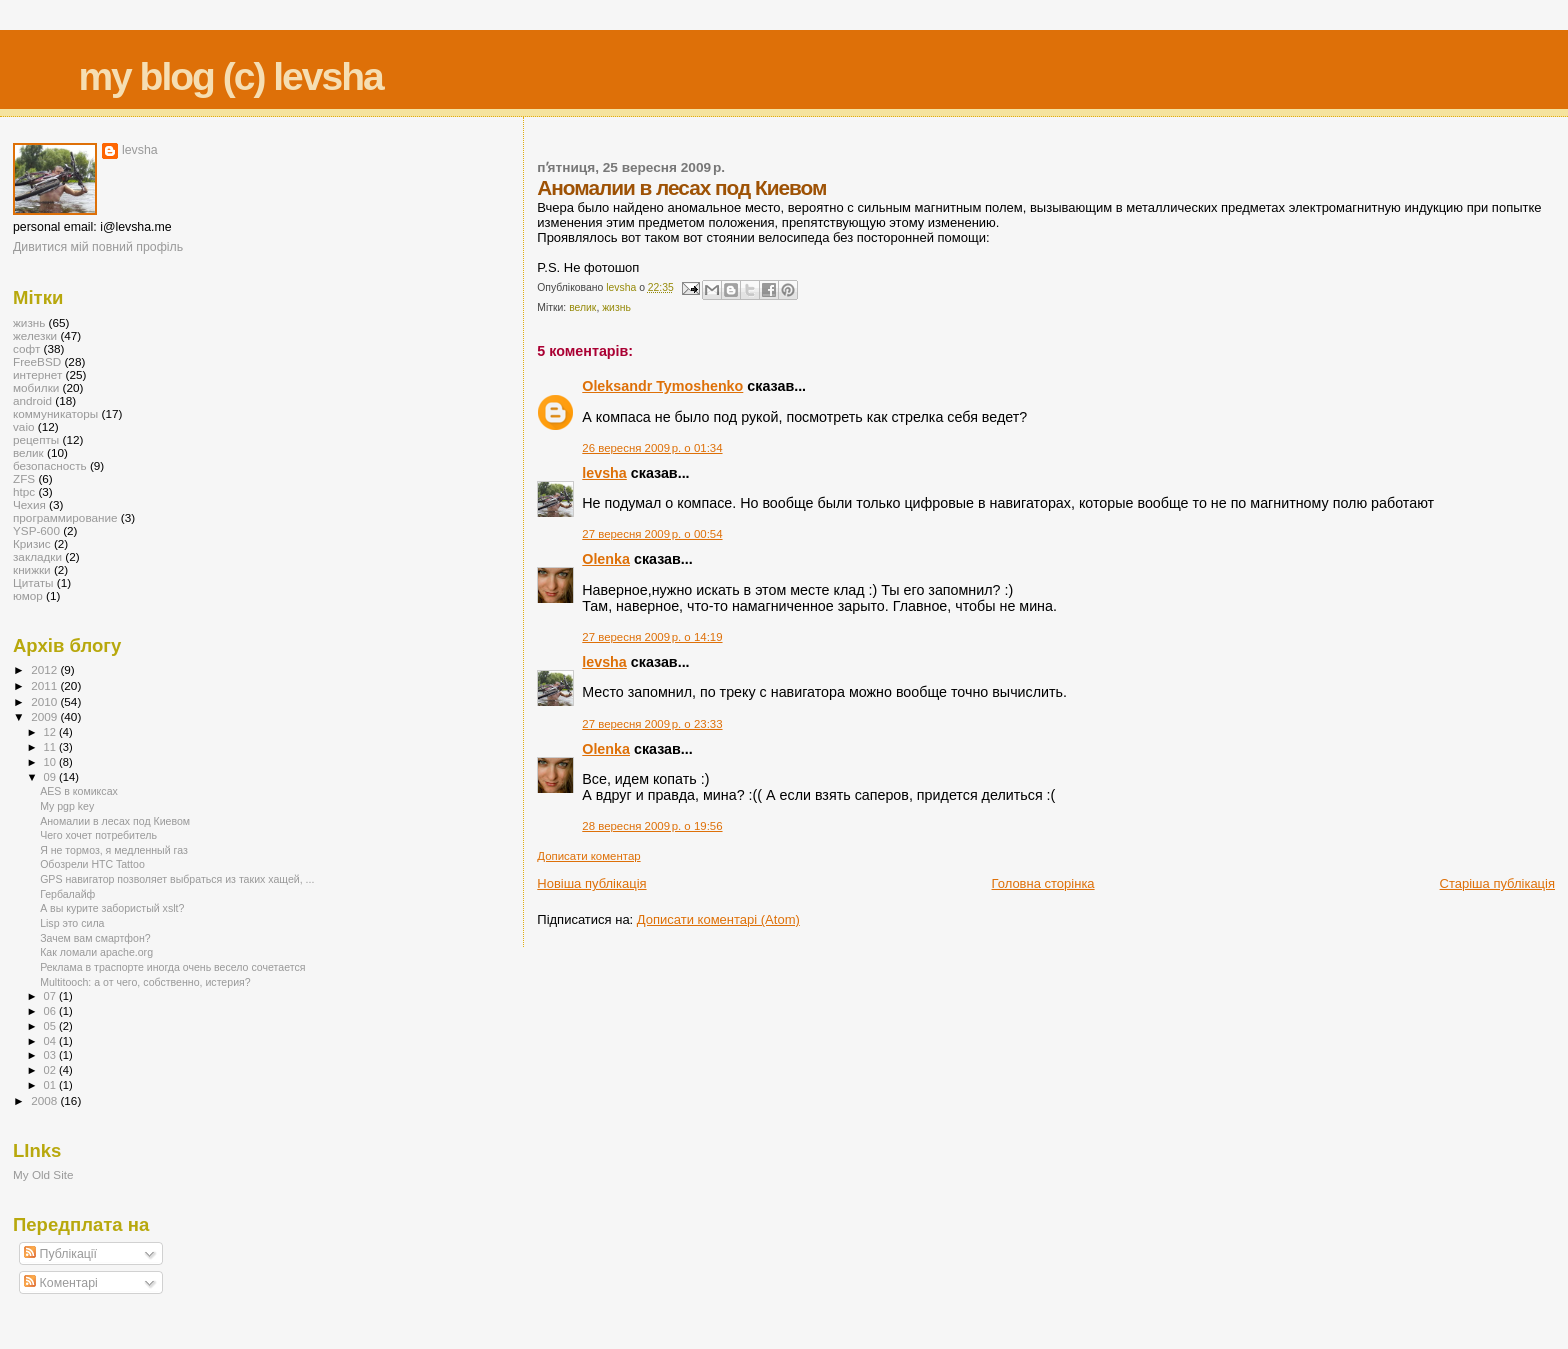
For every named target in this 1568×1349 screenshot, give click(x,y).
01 (51, 1085)
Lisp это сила (72, 923)
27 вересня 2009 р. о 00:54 (652, 534)
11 (51, 747)
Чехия (29, 504)
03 (51, 1055)
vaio (24, 426)
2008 (45, 1100)
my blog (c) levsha (230, 76)
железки (35, 335)
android (32, 400)
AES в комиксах (79, 791)
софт (26, 348)
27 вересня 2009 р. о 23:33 (652, 724)
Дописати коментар (588, 856)
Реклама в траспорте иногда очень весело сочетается (172, 967)
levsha (604, 473)
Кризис (32, 543)
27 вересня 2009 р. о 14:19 (652, 637)
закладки (37, 556)
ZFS (24, 478)
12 (51, 732)
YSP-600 (36, 530)
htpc (24, 491)
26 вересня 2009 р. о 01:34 (652, 448)
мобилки (36, 387)
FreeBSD (37, 361)
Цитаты (33, 582)
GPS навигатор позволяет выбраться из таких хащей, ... (177, 879)
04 (51, 1041)
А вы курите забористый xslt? (112, 908)
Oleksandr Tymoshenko (662, 386)
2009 (45, 716)
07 (51, 996)
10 (51, 762)
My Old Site (43, 1174)
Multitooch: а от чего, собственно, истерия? (145, 982)
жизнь (616, 307)
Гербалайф (67, 894)
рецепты (36, 439)
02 (51, 1070)
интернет (37, 374)
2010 (45, 701)
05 (51, 1026)
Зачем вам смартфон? (95, 938)
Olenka (606, 559)
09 (51, 777)
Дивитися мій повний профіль (98, 247)
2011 (45, 685)
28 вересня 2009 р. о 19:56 (652, 826)
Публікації (60, 1254)
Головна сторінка (1043, 883)
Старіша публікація (1497, 883)
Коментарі (61, 1283)
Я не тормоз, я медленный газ (114, 850)
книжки (32, 569)
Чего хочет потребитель (98, 835)
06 (51, 1011)
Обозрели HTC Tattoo (92, 864)
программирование (65, 517)
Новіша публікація (591, 883)
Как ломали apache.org (96, 952)
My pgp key (67, 806)
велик (582, 307)
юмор (28, 595)
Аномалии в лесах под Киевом (115, 821)
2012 (45, 669)
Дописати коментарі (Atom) (718, 919)
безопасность (50, 465)
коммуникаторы (55, 413)
